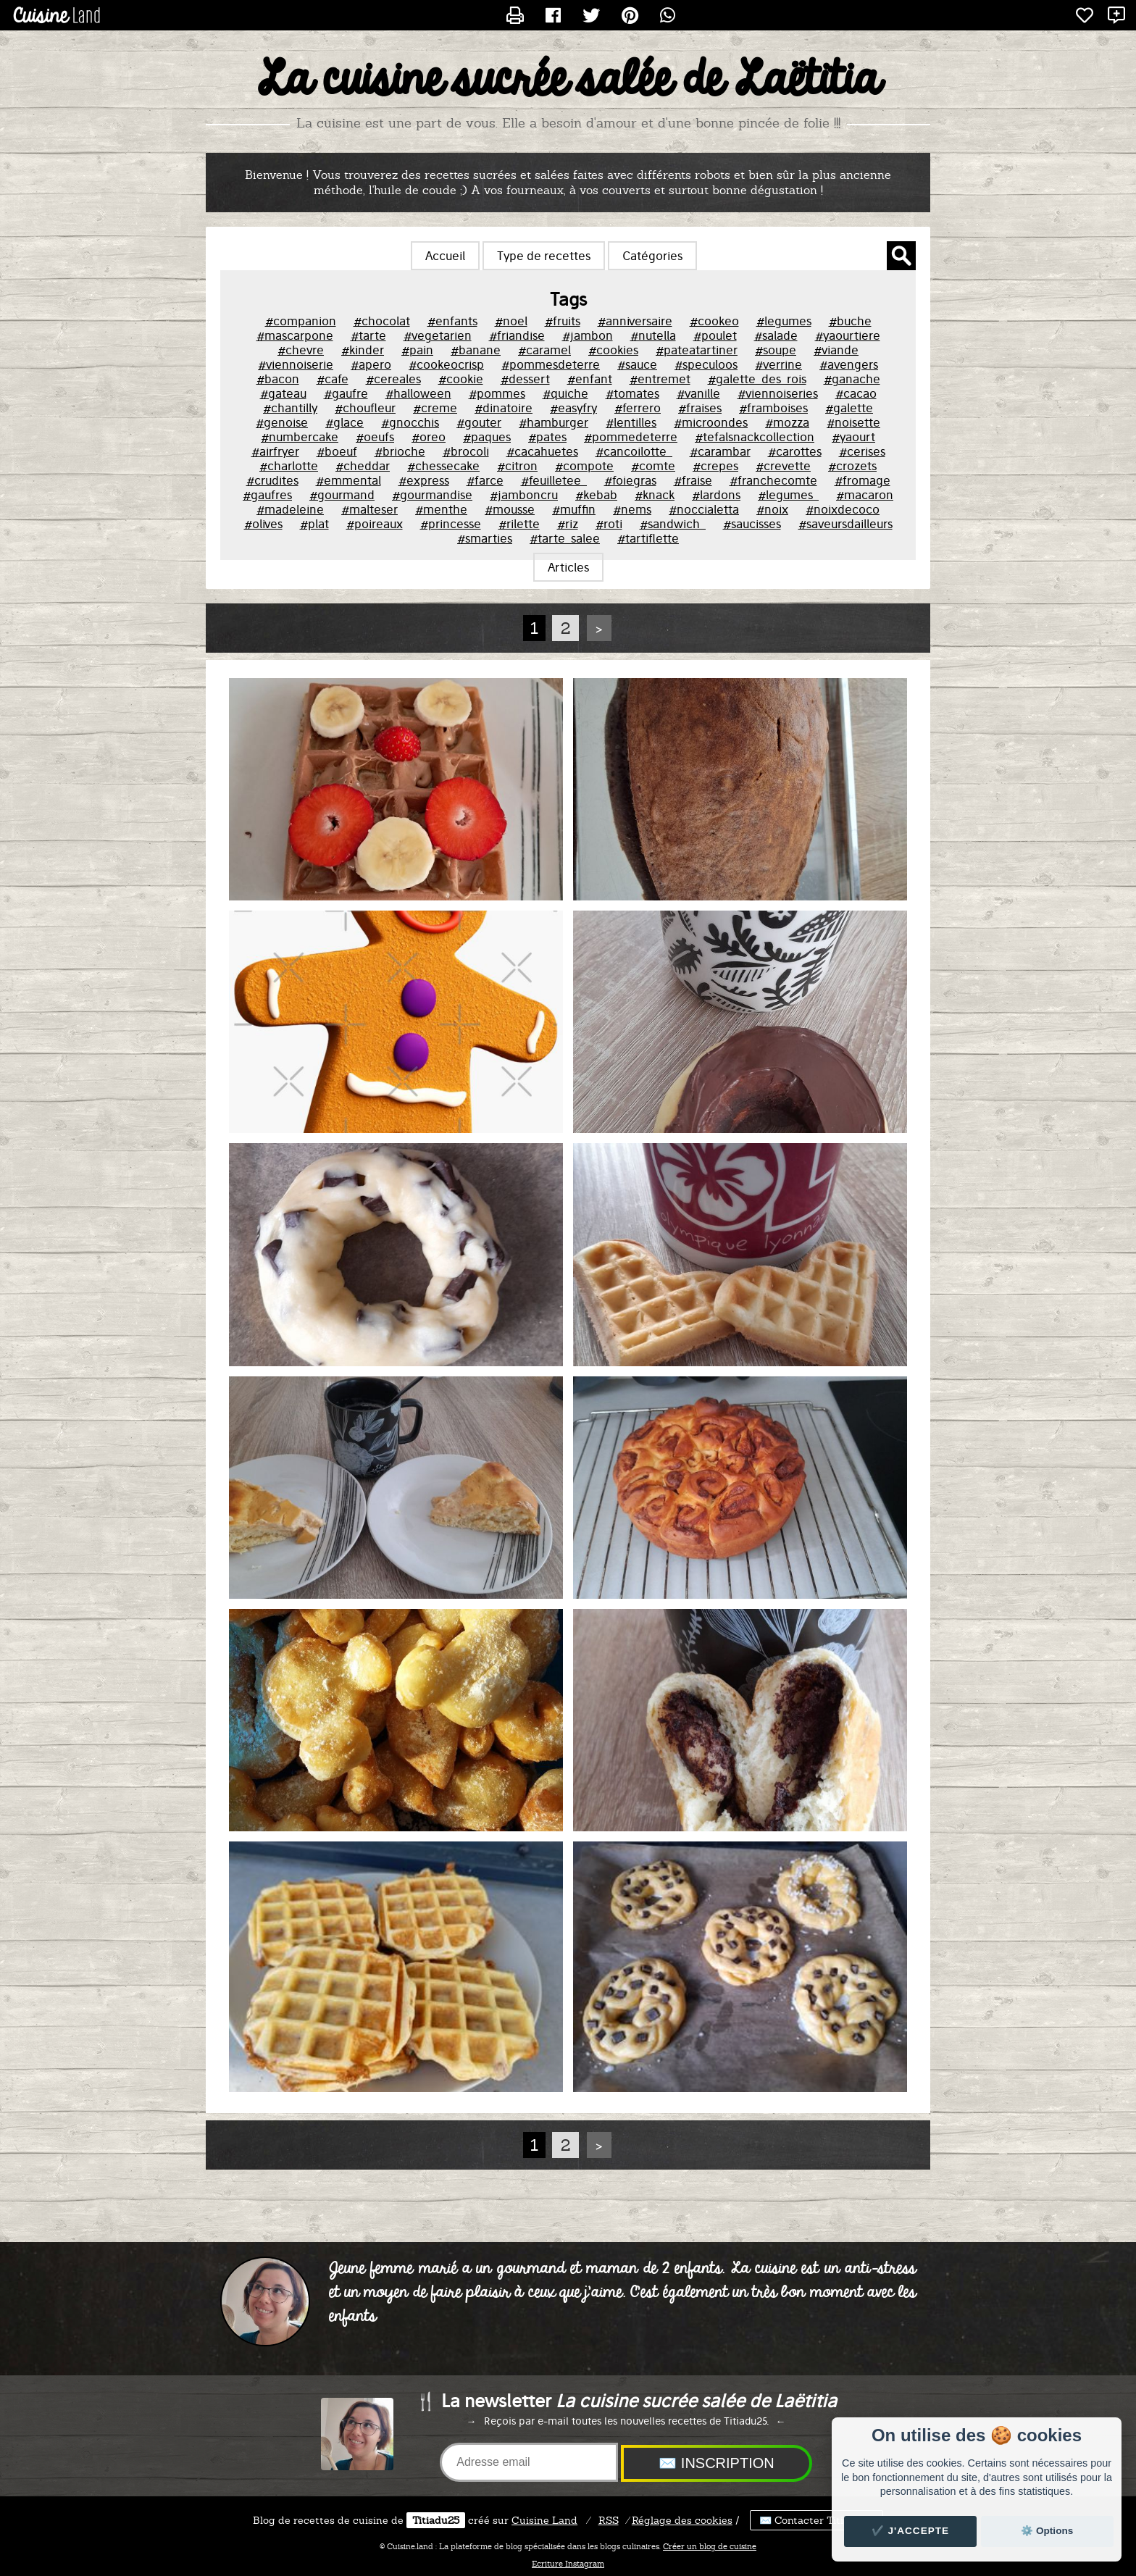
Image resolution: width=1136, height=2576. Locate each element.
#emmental (348, 480)
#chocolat (382, 321)
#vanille (698, 393)
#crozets (852, 466)
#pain (417, 350)
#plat (314, 524)
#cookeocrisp (446, 364)
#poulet (715, 335)
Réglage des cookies (682, 2520)
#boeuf (337, 451)
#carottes (795, 451)
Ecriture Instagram (568, 2564)
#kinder (362, 350)
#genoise (282, 422)
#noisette (853, 422)
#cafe (332, 379)
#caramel (544, 350)
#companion (300, 321)
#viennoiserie (295, 364)
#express (423, 480)
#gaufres (267, 495)
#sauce (637, 364)
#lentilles (631, 422)
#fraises (700, 408)
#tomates (632, 393)
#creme (435, 408)
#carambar (720, 451)
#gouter (478, 422)
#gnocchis (410, 422)
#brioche (400, 451)
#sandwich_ (673, 524)
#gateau (283, 393)
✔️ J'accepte (911, 2530)
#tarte (368, 335)
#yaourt (853, 437)
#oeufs (375, 437)
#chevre (300, 350)
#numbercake (299, 437)
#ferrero (637, 408)
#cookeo (714, 321)
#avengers (848, 364)
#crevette (783, 466)
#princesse (450, 524)
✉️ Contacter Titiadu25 (816, 2520)
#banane (476, 350)
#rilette (519, 524)
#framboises (773, 408)
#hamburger (553, 422)
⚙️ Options (1047, 2530)
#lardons (716, 495)
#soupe (775, 350)
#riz (567, 524)
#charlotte (288, 466)
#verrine (778, 364)
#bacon (277, 379)
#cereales (393, 379)
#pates (547, 437)
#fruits (562, 321)
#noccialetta (704, 509)
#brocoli (466, 451)
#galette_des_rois (757, 379)
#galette (849, 408)
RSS (608, 2520)
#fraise (693, 480)
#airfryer (275, 451)
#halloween (418, 393)
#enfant (589, 379)
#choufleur (365, 408)
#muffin (574, 509)
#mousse (510, 509)
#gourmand (342, 495)
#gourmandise (432, 495)
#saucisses (752, 524)
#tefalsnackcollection (754, 437)
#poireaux (374, 524)
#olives (263, 524)
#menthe (441, 509)
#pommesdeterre (550, 364)
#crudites (272, 480)
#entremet (660, 379)
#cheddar (362, 466)
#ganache (852, 379)
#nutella (653, 335)
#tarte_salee (565, 538)
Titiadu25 (435, 2520)
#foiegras (630, 480)
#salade (776, 335)
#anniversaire (635, 321)
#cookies (613, 350)
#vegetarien (438, 335)
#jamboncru (524, 495)
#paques (487, 437)
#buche (850, 321)
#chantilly (290, 408)
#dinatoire (503, 408)
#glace (344, 422)
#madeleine (290, 509)
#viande (836, 350)
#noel (511, 321)
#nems (632, 509)
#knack (654, 495)
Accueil (445, 255)
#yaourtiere (847, 335)
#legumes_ (788, 495)
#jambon (587, 335)
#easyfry (573, 408)
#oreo (429, 437)
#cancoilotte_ (634, 451)
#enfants (452, 321)
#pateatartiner (697, 350)
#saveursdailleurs (845, 524)
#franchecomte (773, 480)
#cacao (856, 393)
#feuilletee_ (554, 480)
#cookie (460, 379)
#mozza (787, 422)
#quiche (565, 393)
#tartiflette (648, 538)
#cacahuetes (542, 451)
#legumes (783, 321)
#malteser (369, 509)
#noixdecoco (843, 509)
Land (544, 2520)
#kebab (596, 495)
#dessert (525, 379)
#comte (653, 466)
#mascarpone (294, 335)
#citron (517, 466)
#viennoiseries (778, 393)
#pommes (497, 393)
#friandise (517, 335)
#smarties (484, 538)
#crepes (715, 466)
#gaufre (346, 393)
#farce (485, 480)
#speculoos (706, 364)
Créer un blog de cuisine (709, 2546)
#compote (584, 466)
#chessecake (443, 466)
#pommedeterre (630, 437)
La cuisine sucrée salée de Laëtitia (568, 80)
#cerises (862, 451)
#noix (772, 509)
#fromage (862, 480)
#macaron (864, 495)
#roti (609, 524)
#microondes (711, 422)
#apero (371, 364)
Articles (568, 567)
